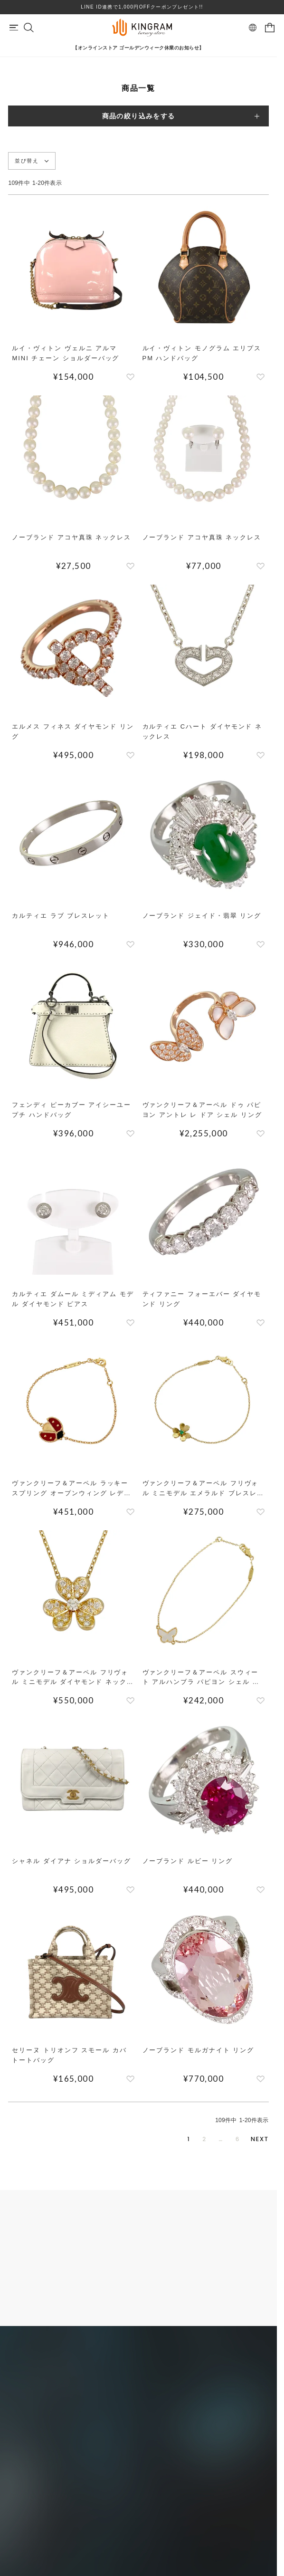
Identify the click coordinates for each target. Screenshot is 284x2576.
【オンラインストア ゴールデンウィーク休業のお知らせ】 (138, 47)
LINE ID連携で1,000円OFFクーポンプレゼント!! (142, 7)
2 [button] (204, 2139)
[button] (260, 2139)
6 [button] (238, 2139)
